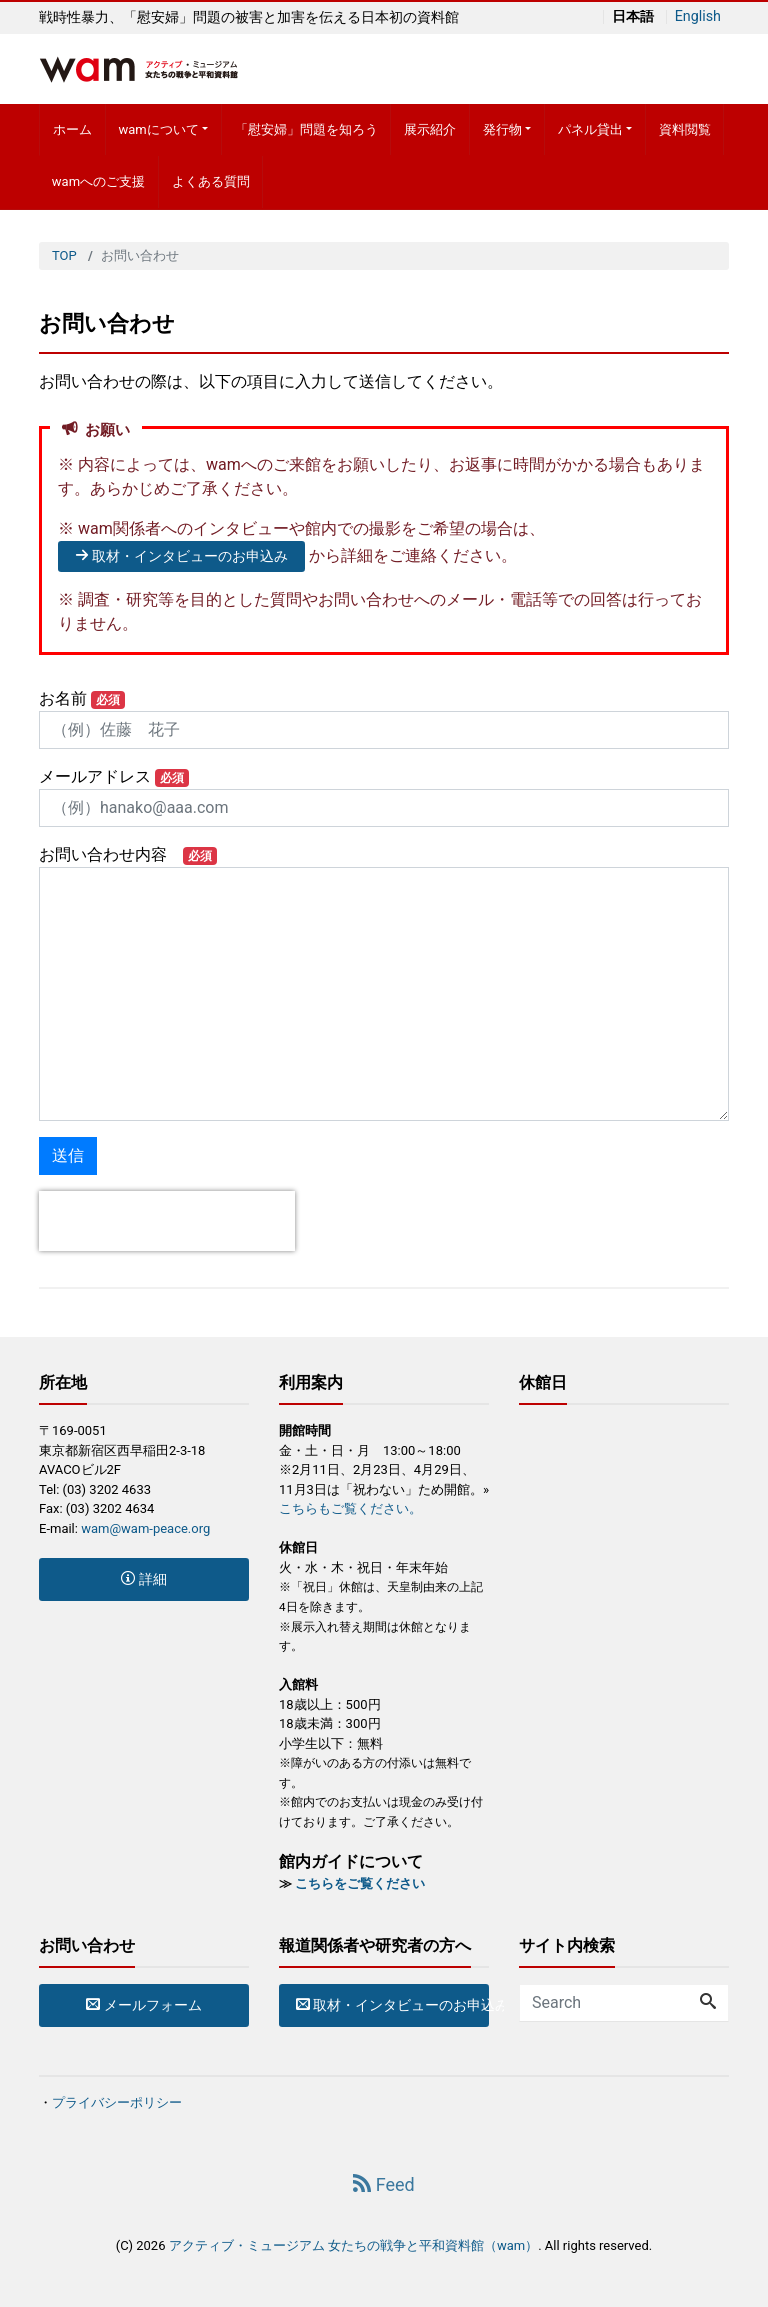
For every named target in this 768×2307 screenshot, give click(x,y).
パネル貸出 (590, 129)
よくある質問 (211, 181)
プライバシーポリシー (117, 2102)
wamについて (158, 129)
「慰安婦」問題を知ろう (306, 129)
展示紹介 (430, 129)
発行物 (502, 129)
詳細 (143, 1579)
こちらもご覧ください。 (350, 1508)
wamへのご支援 (98, 181)
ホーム (72, 129)
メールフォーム (143, 2005)
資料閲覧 (685, 129)
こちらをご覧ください (360, 1883)
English (697, 17)
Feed (383, 2184)
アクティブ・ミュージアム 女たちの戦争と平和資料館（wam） (353, 2245)
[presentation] (167, 1221)
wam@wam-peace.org (145, 1528)
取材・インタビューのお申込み (181, 556)
